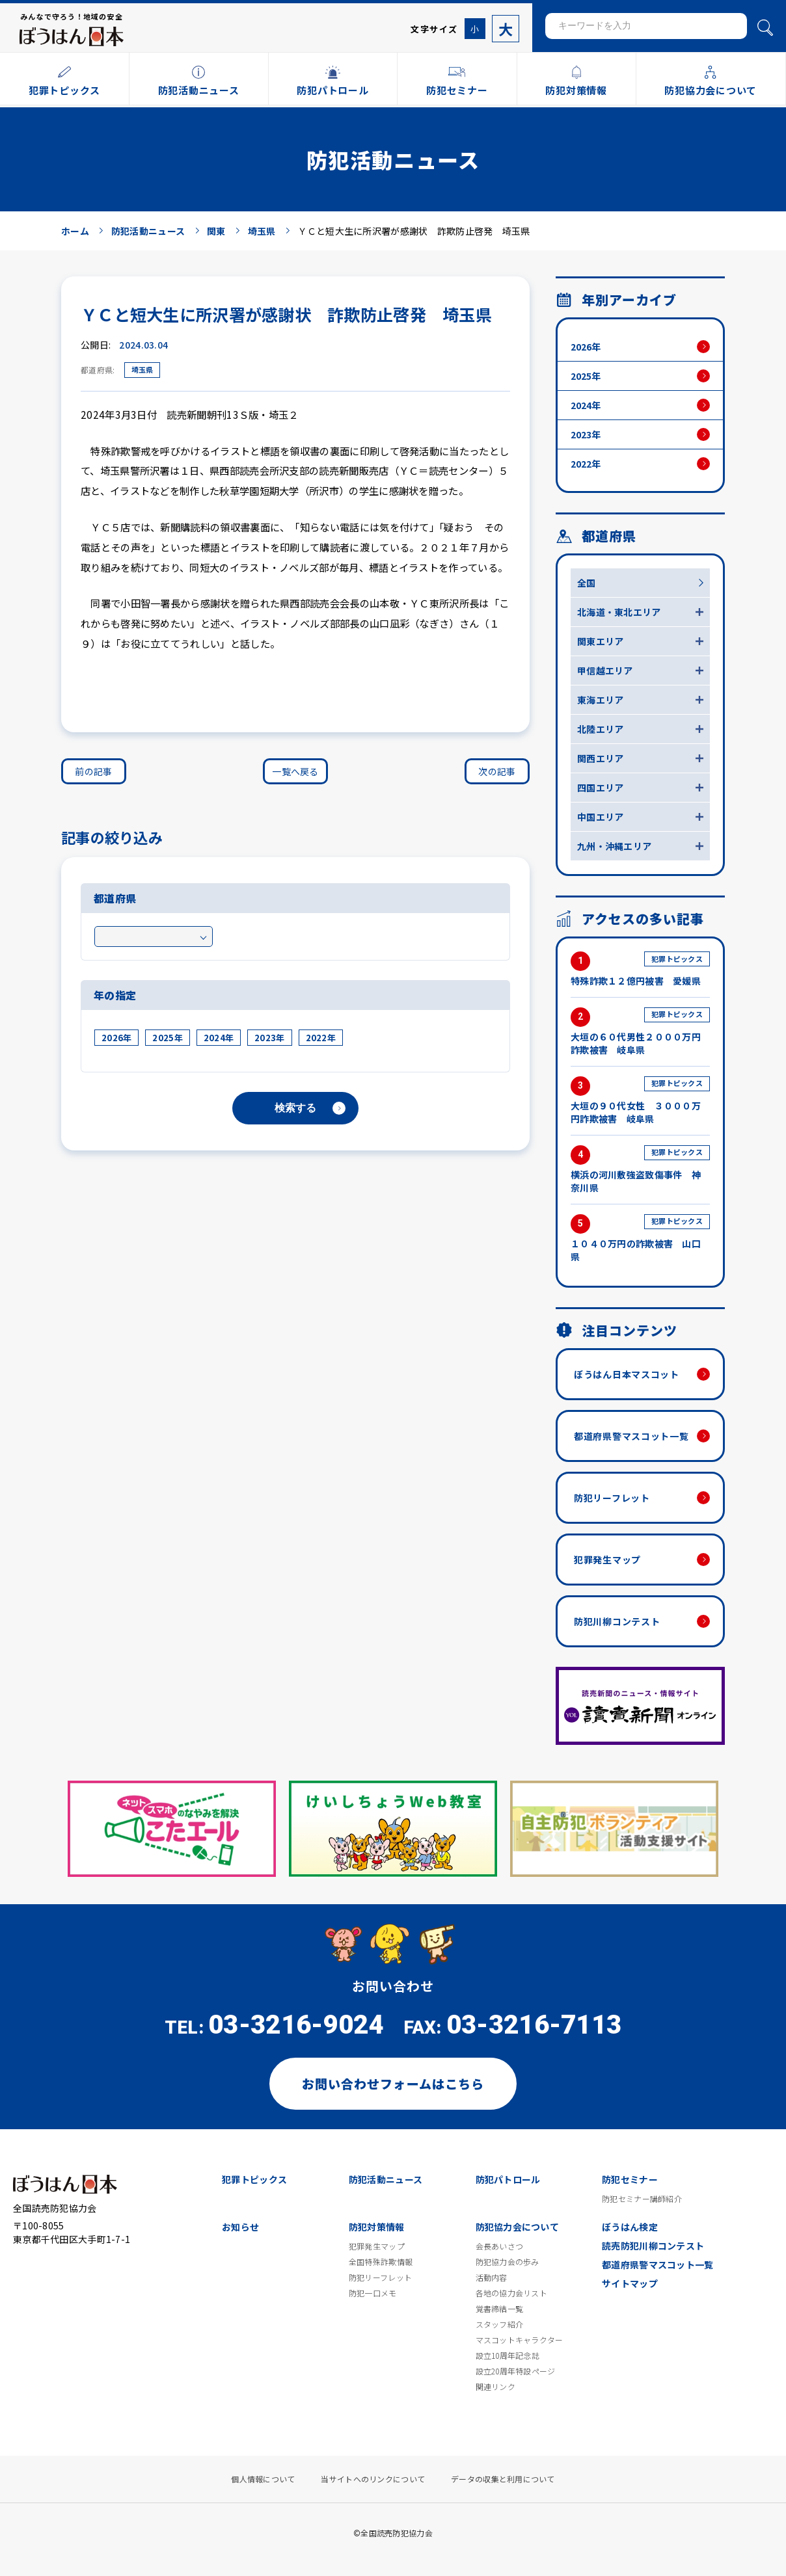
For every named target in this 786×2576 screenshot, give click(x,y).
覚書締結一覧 (500, 2309)
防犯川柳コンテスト (617, 1621)
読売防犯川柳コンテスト (653, 2245)
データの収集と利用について (503, 2479)
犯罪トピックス (254, 2179)
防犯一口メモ (373, 2293)
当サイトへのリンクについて (373, 2479)
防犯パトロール (508, 2179)
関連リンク (495, 2387)
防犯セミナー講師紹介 (642, 2199)
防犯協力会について (518, 2226)
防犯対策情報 (377, 2226)
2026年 (116, 1037)
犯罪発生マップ (607, 1559)
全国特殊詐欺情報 (381, 2262)
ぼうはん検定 (630, 2226)
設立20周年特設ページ (516, 2371)
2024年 (219, 1037)
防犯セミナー (630, 2179)
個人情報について (263, 2479)
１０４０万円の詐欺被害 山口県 (640, 1238)
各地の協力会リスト (512, 2293)
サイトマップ (630, 2283)
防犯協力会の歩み (507, 2262)
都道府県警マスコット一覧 (631, 1435)
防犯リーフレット (612, 1497)
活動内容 (492, 2277)
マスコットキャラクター (519, 2340)
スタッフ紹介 (500, 2324)
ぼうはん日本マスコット (626, 1374)
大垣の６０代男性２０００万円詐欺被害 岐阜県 (640, 1031)
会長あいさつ (500, 2246)
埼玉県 (142, 369)
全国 (586, 582)
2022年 (321, 1037)
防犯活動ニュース (385, 2179)
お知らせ (240, 2226)
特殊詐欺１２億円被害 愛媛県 (640, 969)
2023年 (269, 1037)
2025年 (167, 1037)
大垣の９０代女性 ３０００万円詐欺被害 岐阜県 (640, 1100)
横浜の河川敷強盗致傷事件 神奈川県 (640, 1169)
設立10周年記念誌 (508, 2355)
